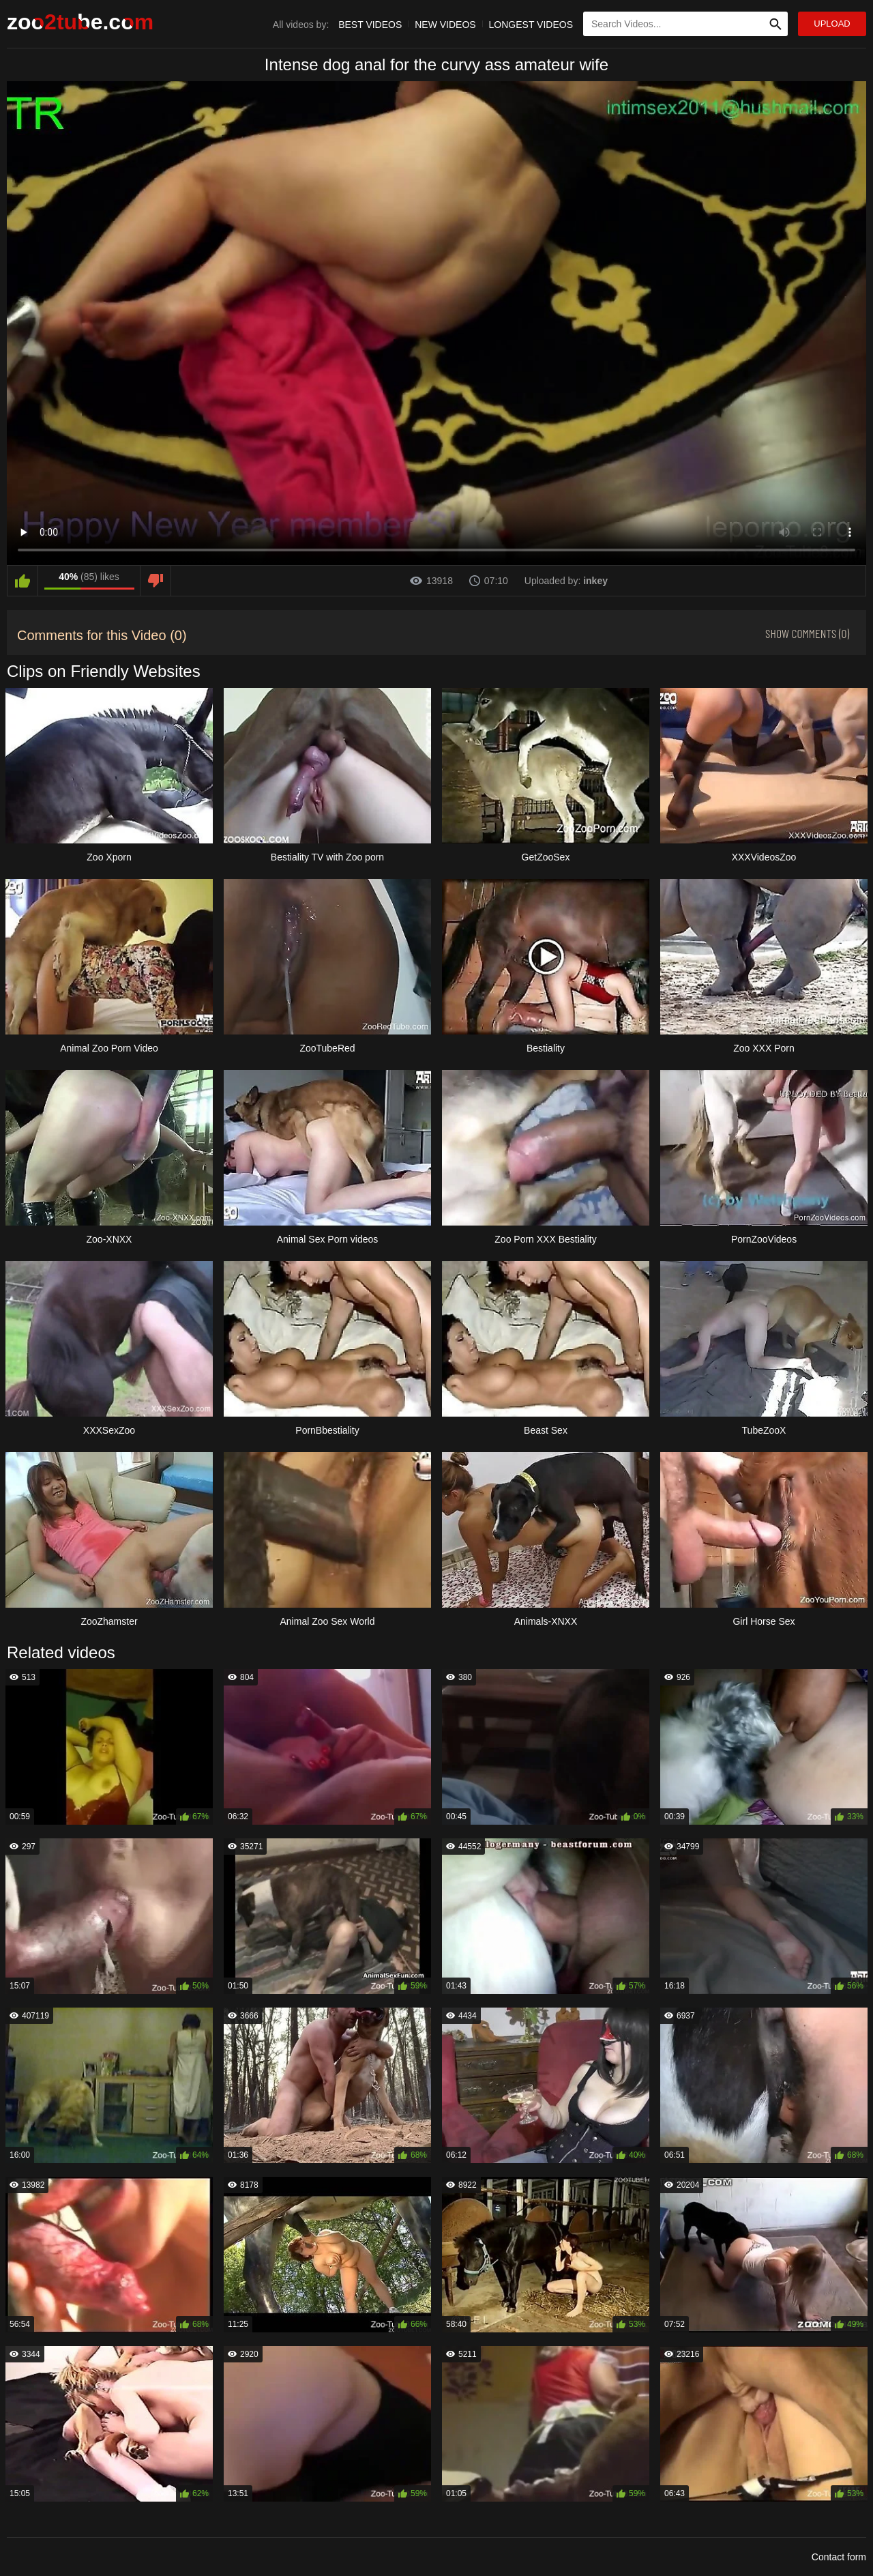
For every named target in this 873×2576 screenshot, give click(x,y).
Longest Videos (531, 24)
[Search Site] (775, 24)
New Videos (445, 24)
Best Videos (370, 24)
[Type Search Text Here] (685, 24)
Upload (832, 23)
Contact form (839, 2556)
